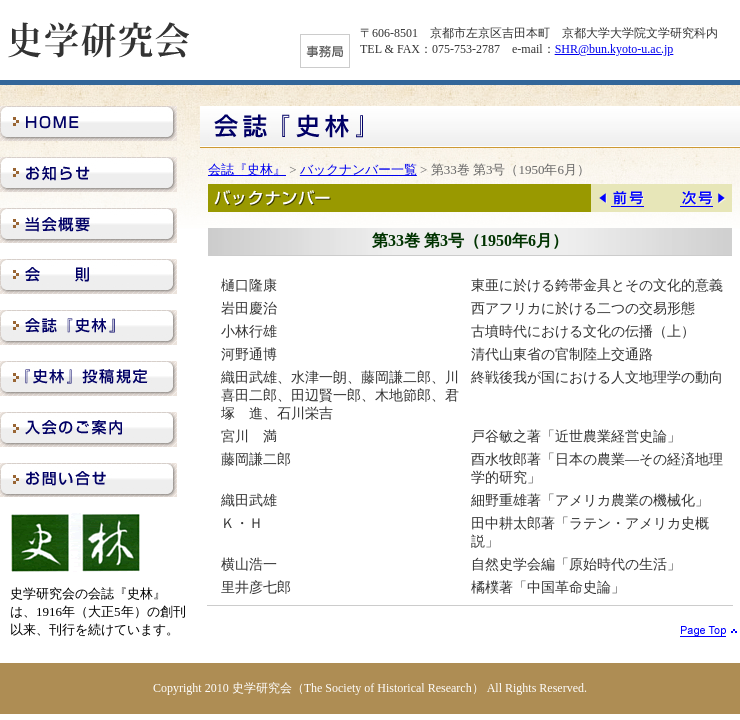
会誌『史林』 (247, 169)
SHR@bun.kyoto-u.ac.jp (614, 49)
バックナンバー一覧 (358, 169)
